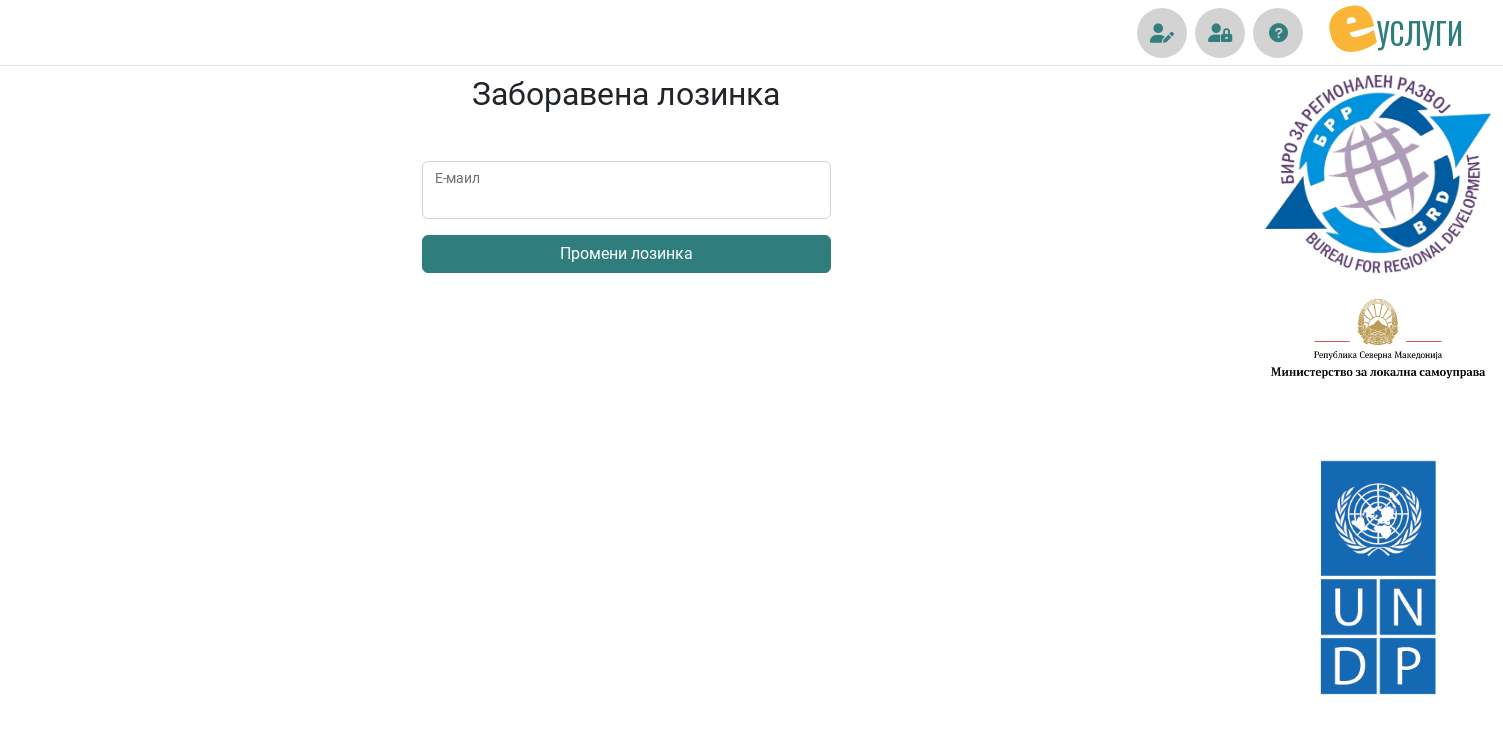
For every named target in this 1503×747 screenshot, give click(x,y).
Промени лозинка (626, 253)
